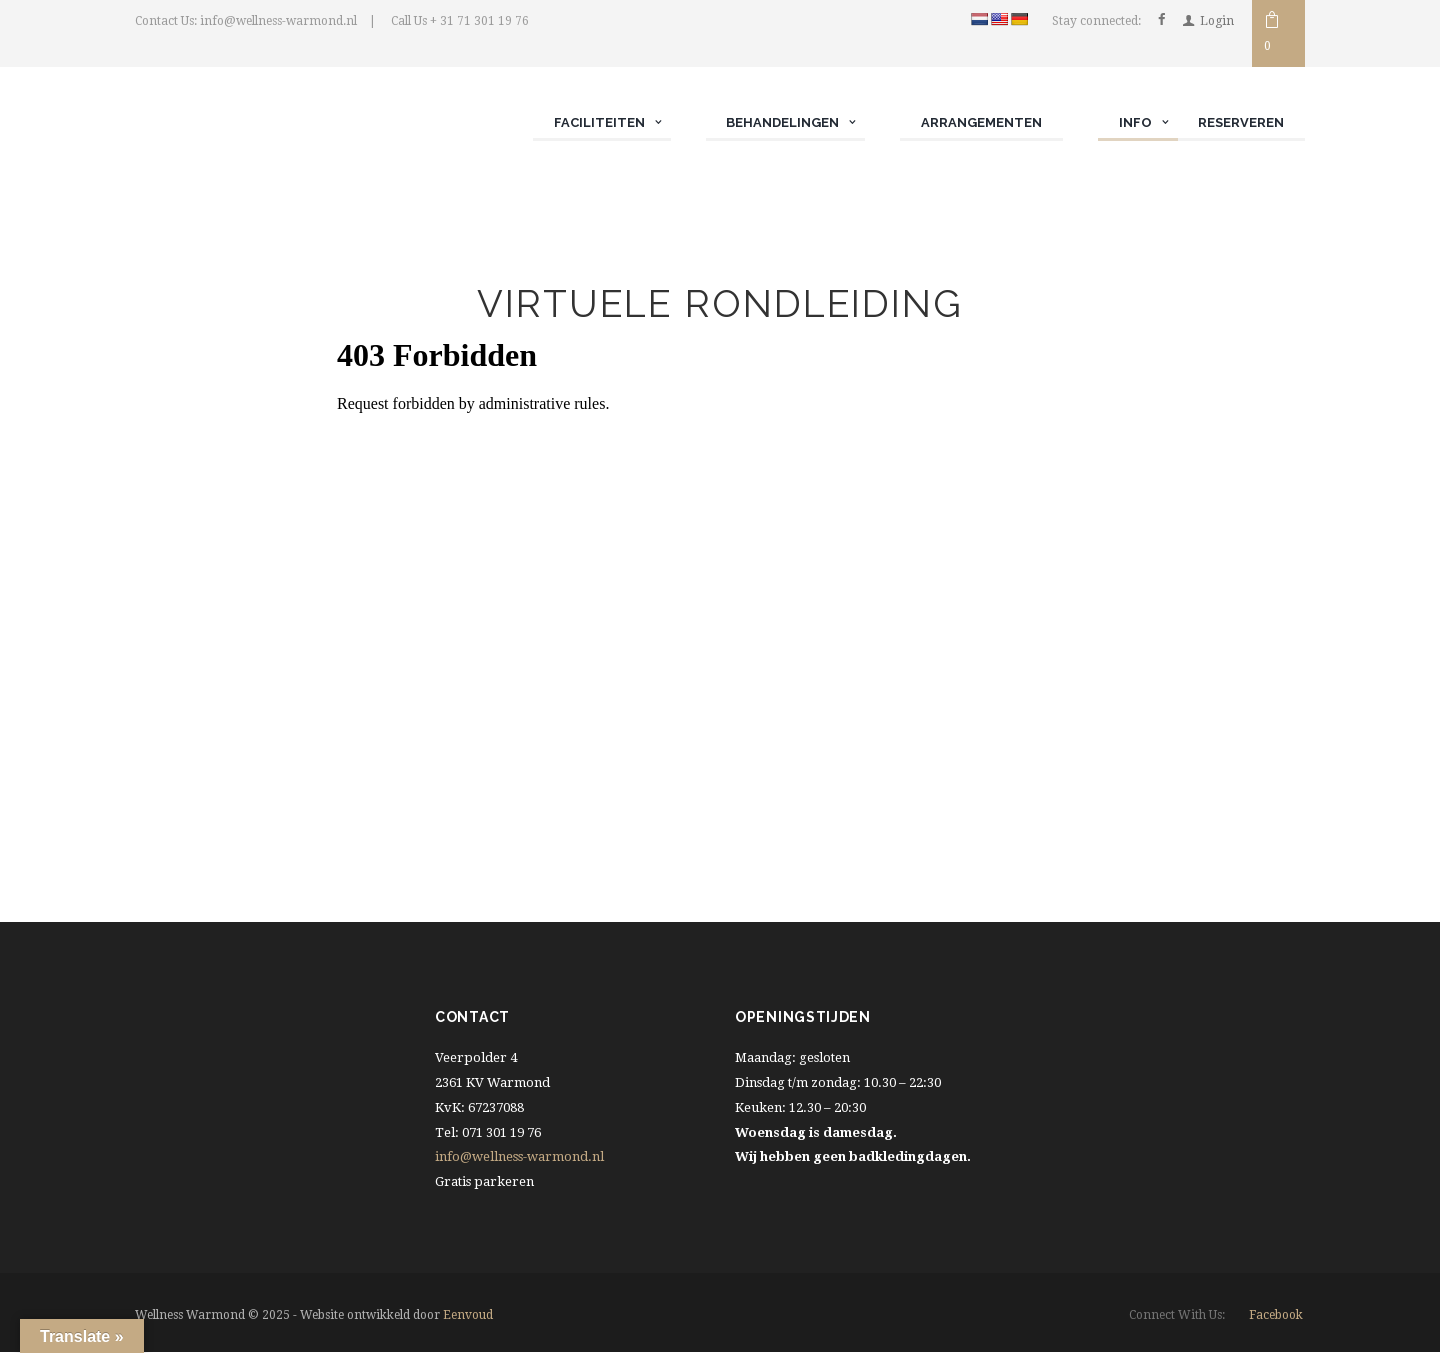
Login (1217, 21)
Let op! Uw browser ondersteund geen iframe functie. (720, 581)
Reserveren (1241, 122)
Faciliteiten (598, 122)
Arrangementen (981, 122)
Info (1134, 122)
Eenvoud (468, 1316)
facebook (1276, 1315)
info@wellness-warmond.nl (519, 1157)
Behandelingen (782, 122)
